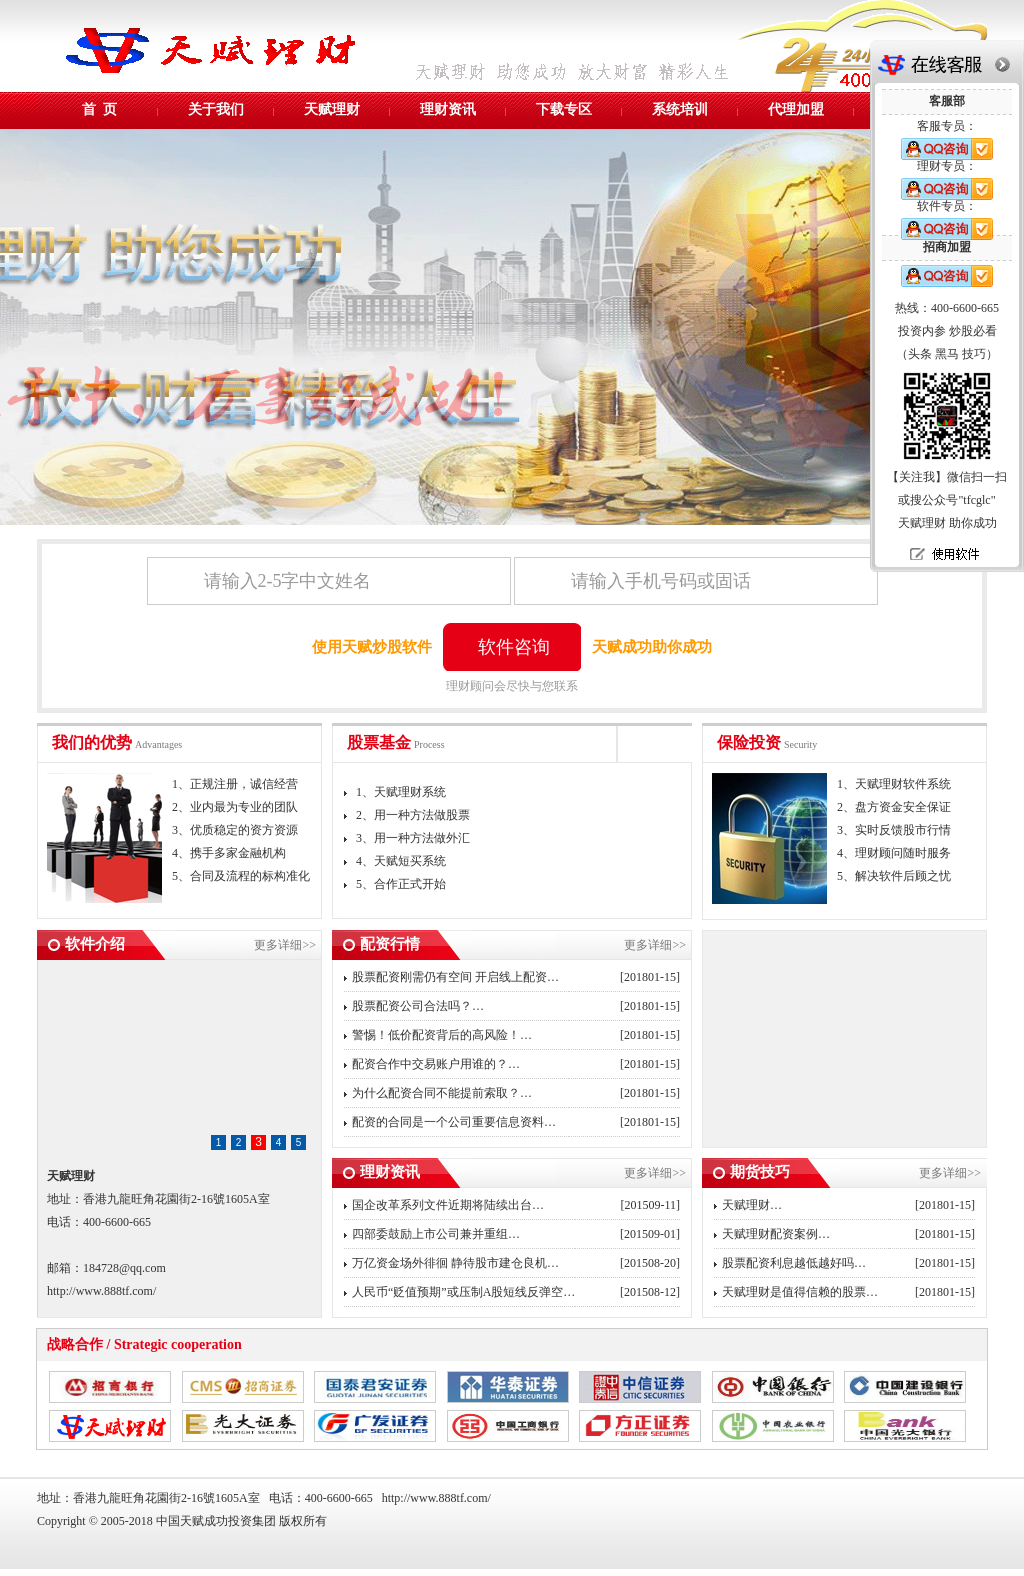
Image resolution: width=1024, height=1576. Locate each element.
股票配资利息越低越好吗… (794, 1263)
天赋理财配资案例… (776, 1234)
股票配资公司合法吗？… (418, 1006)
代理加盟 (796, 109)
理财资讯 (448, 109)
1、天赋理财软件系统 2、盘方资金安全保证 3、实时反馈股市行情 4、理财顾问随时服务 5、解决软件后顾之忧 (894, 830)
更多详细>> (285, 945)
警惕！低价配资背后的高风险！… (442, 1035)
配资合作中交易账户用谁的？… (436, 1064)
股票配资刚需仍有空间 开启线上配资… (455, 977)
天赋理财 (332, 109)
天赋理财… (752, 1205)
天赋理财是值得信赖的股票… (800, 1292)
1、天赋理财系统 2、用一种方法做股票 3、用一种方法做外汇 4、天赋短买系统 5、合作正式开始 (407, 838)
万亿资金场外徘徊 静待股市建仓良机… (455, 1263)
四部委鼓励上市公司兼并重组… (436, 1234)
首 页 (99, 109)
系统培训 (680, 109)
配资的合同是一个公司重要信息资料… (454, 1122)
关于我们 (216, 109)
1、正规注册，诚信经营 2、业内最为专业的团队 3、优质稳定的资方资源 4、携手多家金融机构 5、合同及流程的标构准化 (241, 830)
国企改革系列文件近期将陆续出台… (448, 1205)
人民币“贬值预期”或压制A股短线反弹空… (463, 1292)
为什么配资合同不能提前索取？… (442, 1093)
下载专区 (564, 109)
